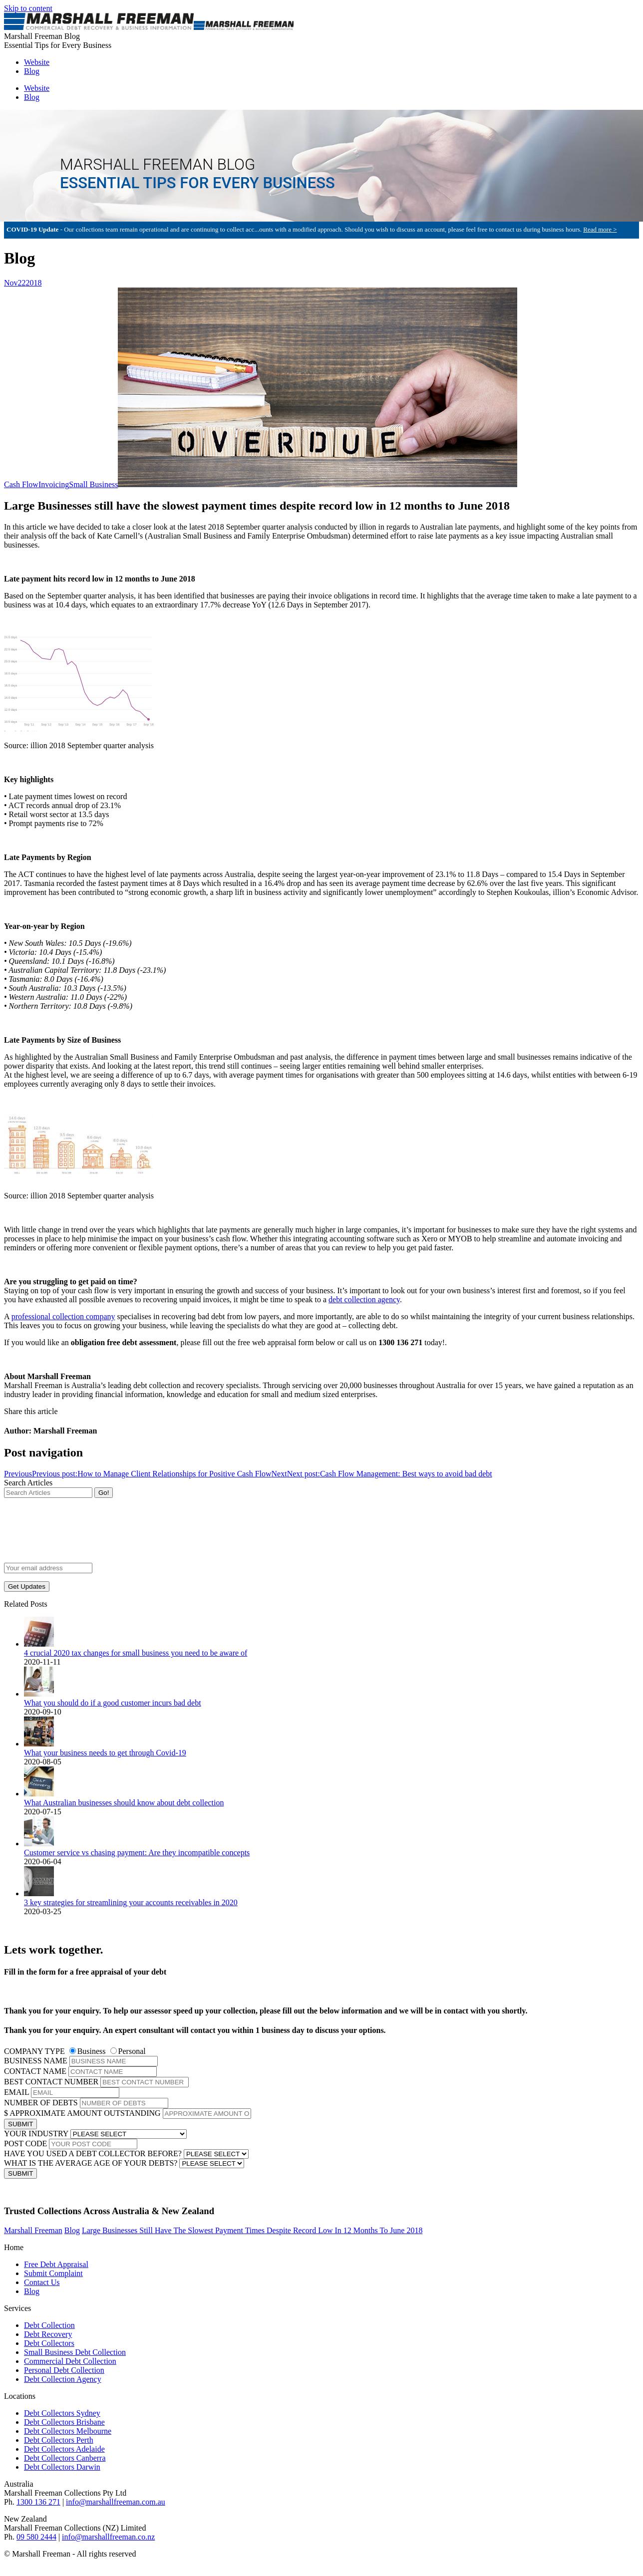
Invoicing (53, 484)
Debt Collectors (49, 2343)
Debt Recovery (48, 2334)
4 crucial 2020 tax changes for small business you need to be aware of (135, 1653)
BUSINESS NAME (35, 2060)
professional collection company (63, 1316)
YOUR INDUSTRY (36, 2133)
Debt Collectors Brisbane (64, 2422)
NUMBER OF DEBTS (41, 2102)
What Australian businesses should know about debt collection (124, 1802)
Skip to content (28, 8)
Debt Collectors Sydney (62, 2413)
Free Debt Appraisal (56, 2264)
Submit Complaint (53, 2273)
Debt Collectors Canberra (65, 2458)
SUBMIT (20, 2124)
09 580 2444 (36, 2537)
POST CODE (25, 2143)
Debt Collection (49, 2325)
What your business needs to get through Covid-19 (105, 1752)
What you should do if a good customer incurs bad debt (112, 1703)
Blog (31, 2291)
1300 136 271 (38, 2502)
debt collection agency (364, 1299)
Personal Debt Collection (64, 2370)
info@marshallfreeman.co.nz (108, 2537)
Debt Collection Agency (62, 2379)
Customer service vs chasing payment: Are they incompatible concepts (137, 1852)
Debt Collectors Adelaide (64, 2449)
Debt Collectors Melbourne (67, 2431)
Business (91, 2051)
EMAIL (16, 2092)
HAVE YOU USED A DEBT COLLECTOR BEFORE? (93, 2153)
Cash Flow (21, 484)
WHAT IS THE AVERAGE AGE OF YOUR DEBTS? (90, 2163)
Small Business (93, 484)
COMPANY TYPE (34, 2051)
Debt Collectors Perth (58, 2440)
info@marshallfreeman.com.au (115, 2502)
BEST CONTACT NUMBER (51, 2081)
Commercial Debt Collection (70, 2361)
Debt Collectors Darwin (62, 2467)
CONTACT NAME (35, 2071)
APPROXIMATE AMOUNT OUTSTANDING (84, 2113)
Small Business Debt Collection (75, 2352)
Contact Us (42, 2282)
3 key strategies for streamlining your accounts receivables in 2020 (131, 1902)
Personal (132, 2051)
